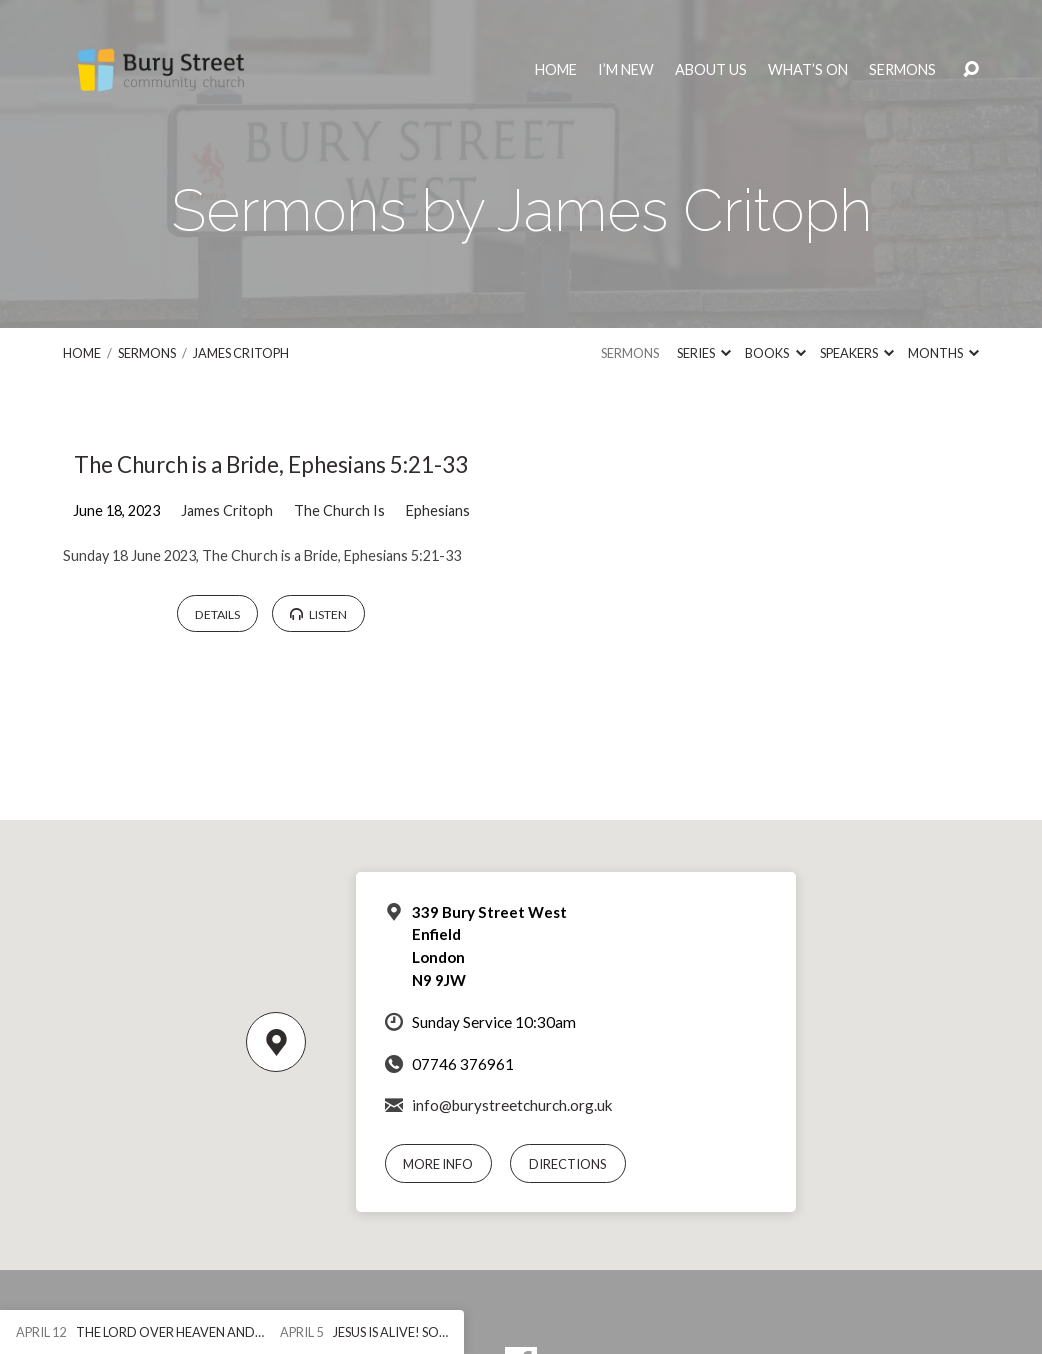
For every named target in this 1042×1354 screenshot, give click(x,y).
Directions (568, 1164)
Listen (318, 614)
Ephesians (438, 510)
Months (943, 353)
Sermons (902, 70)
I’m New (626, 70)
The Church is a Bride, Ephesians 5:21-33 (271, 464)
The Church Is (339, 510)
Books (775, 353)
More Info (438, 1164)
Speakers (857, 353)
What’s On (808, 70)
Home (556, 70)
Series (704, 353)
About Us (711, 70)
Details (217, 614)
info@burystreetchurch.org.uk (512, 1105)
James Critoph (241, 353)
